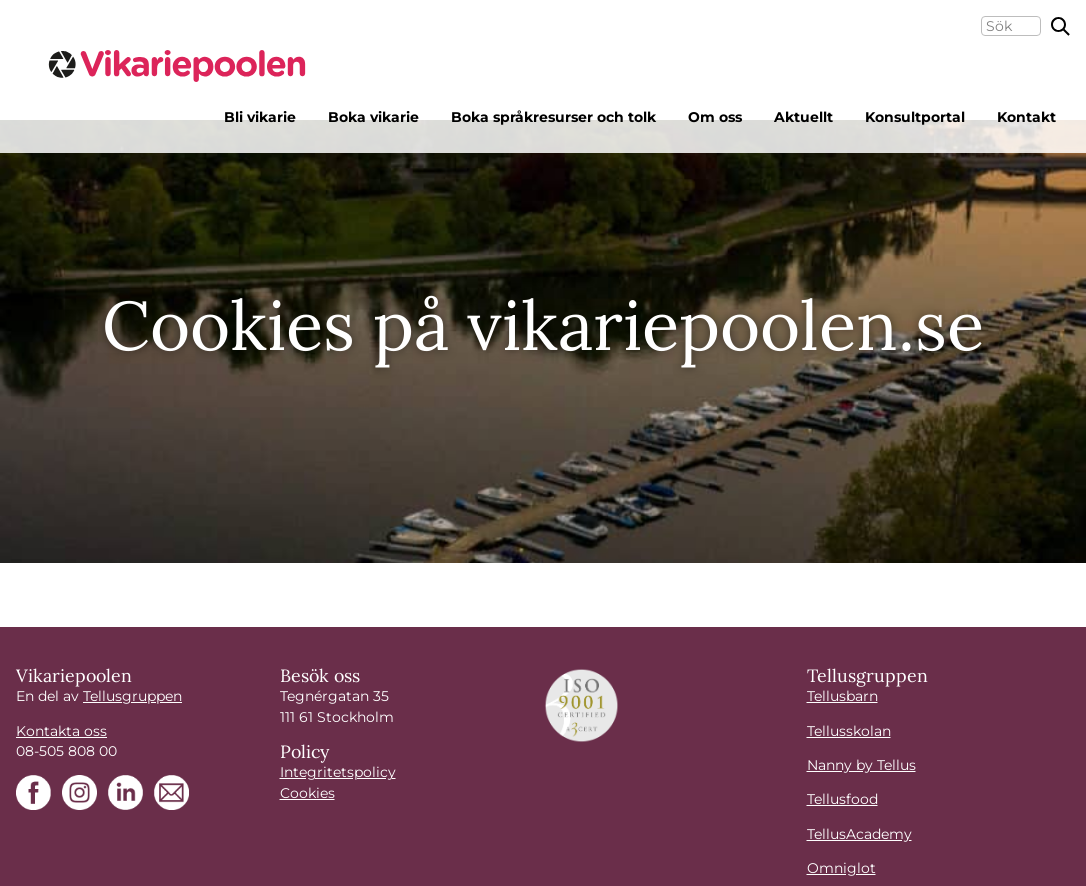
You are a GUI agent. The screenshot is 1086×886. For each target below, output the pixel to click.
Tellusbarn (842, 696)
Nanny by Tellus (861, 765)
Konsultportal (915, 117)
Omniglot (841, 868)
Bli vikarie (260, 117)
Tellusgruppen (132, 696)
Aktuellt (803, 117)
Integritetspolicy (338, 772)
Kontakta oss (61, 731)
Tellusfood (842, 799)
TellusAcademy (859, 834)
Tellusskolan (849, 731)
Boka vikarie (373, 117)
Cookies (307, 793)
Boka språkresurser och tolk (553, 117)
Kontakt (1026, 117)
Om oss (715, 117)
